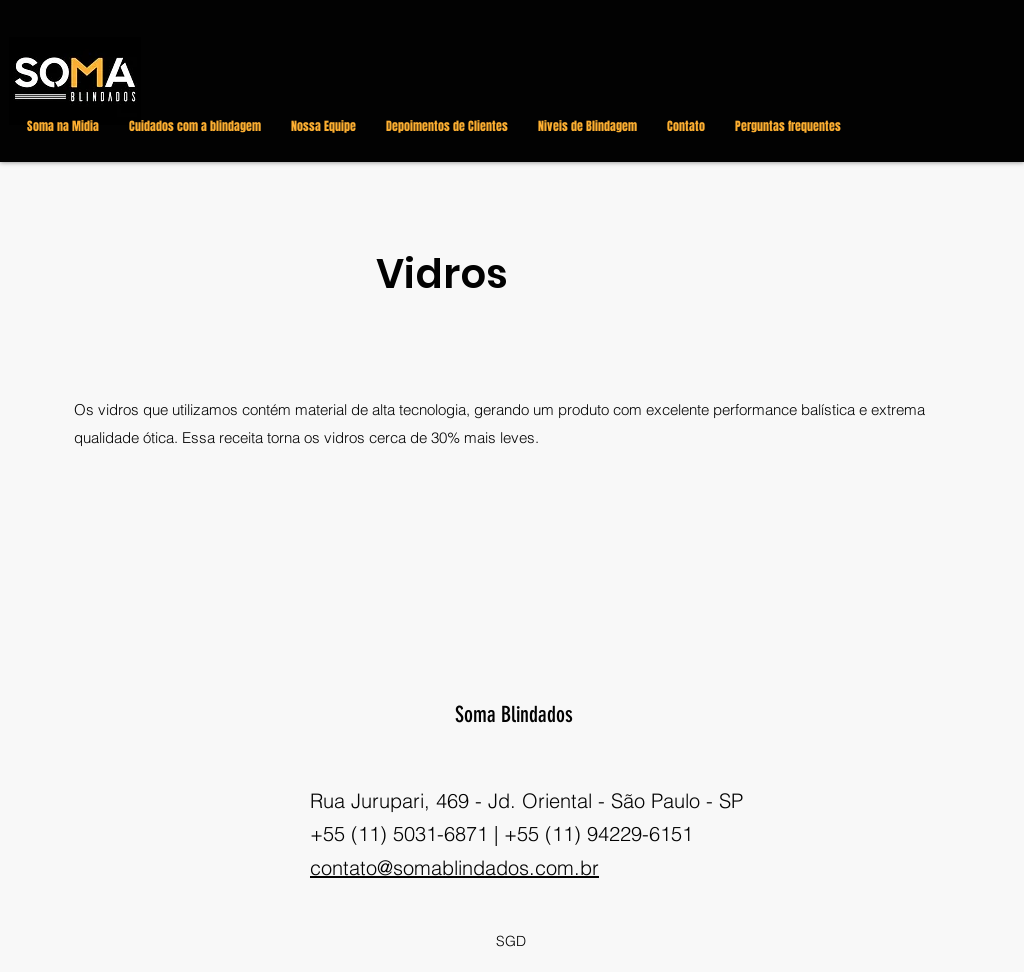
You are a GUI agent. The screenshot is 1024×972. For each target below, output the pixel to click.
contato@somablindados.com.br (454, 867)
